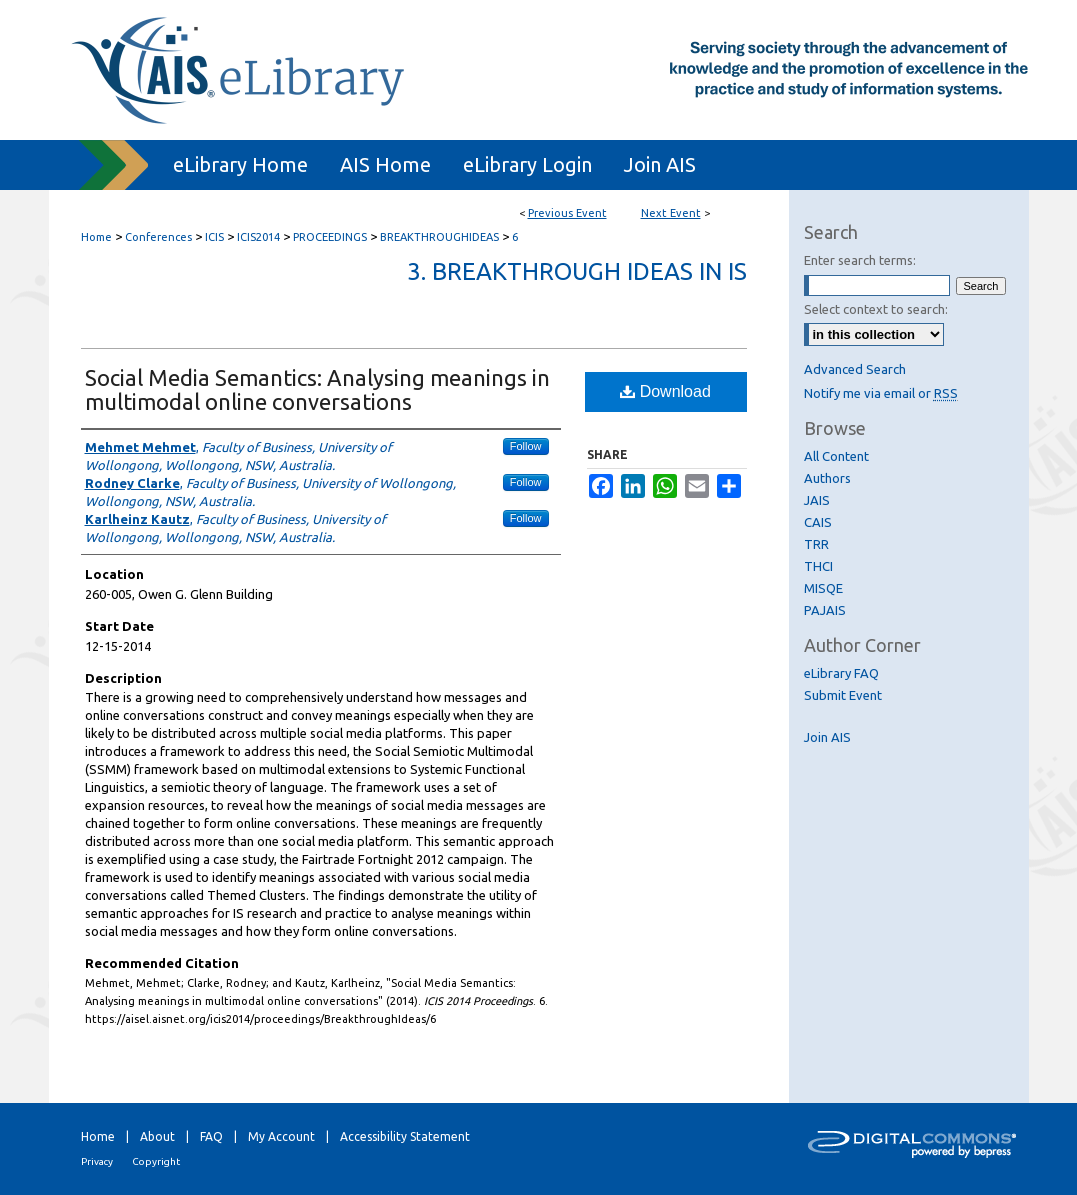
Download (665, 391)
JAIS (817, 500)
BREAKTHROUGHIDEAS (441, 237)
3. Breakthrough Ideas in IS (577, 271)
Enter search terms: (860, 260)
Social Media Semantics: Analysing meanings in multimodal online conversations (317, 389)
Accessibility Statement (405, 1136)
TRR (816, 544)
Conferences (160, 237)
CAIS (818, 522)
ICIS (216, 237)
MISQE (823, 588)
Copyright (156, 1161)
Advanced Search (855, 369)
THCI (818, 566)
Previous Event (567, 213)
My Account (281, 1136)
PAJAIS (825, 610)
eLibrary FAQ (841, 673)
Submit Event (843, 695)
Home (96, 237)
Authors (827, 478)
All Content (836, 456)
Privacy (97, 1161)
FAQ (211, 1136)
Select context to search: (876, 309)
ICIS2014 (260, 237)
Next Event (671, 213)
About (157, 1136)
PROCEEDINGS (331, 237)
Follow (526, 446)
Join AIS (827, 737)
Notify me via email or (881, 393)
